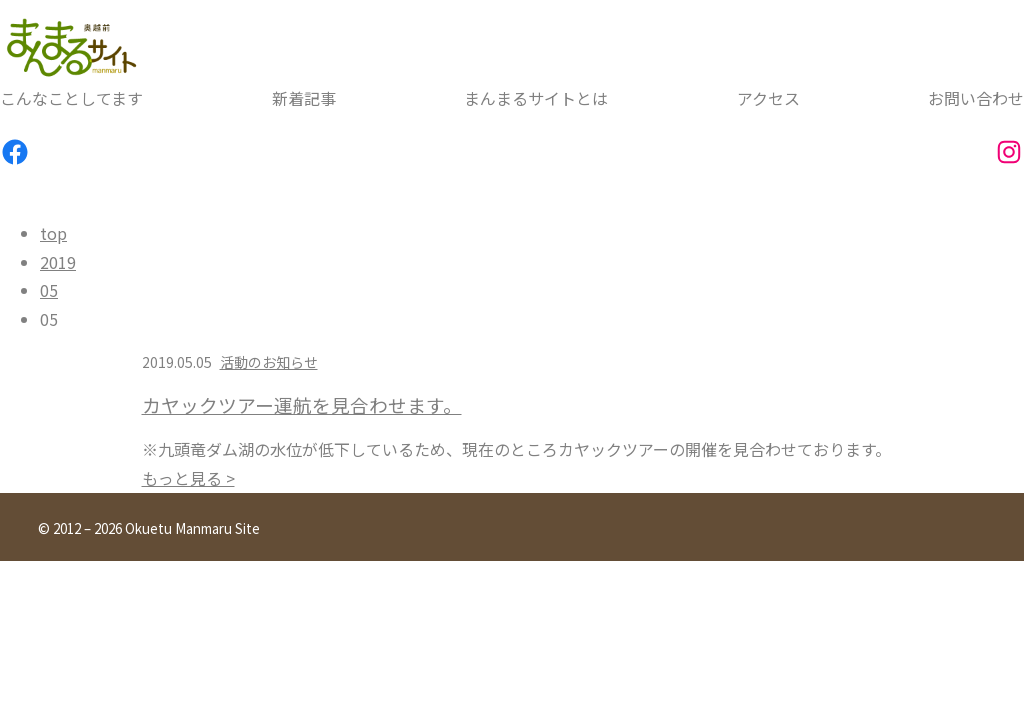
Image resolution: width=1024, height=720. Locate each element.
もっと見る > (188, 478)
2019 (58, 262)
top (53, 233)
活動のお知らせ (269, 362)
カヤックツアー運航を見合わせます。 (302, 405)
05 (49, 290)
